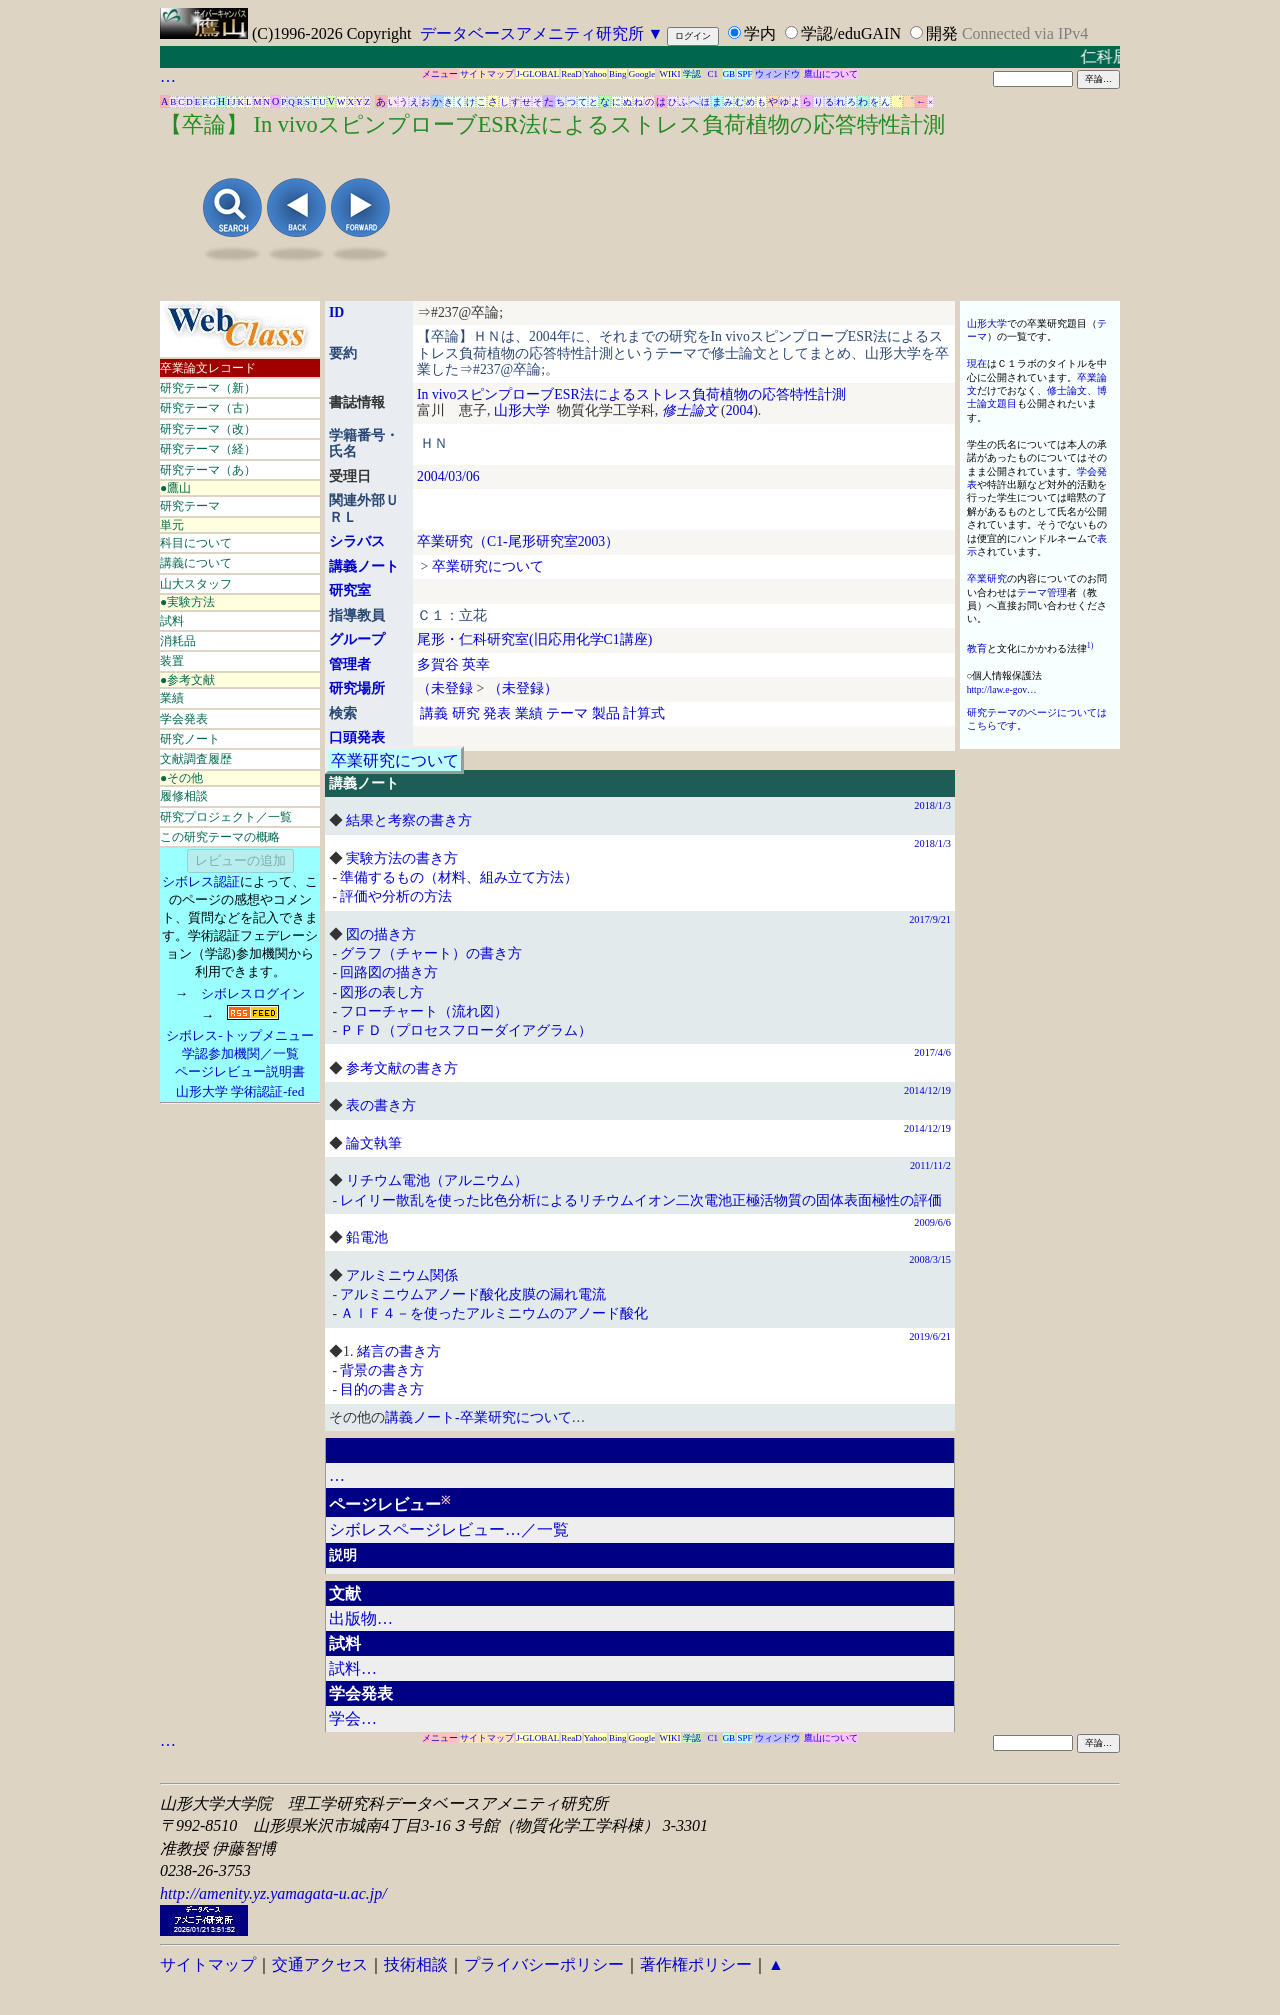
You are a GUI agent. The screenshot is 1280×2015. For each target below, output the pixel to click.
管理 (1057, 592)
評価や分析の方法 (396, 896)
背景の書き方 (382, 1370)
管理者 (350, 664)
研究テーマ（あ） (208, 470)
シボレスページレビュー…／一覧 (449, 1529)
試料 (172, 621)
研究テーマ (190, 506)
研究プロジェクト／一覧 (226, 817)
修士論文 (690, 410)
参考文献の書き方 (402, 1068)
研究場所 (357, 688)
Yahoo (595, 74)
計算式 (644, 713)
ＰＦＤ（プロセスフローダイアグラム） (466, 1030)
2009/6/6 (932, 1222)
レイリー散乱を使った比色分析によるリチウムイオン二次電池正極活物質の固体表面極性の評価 (641, 1200)
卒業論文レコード (208, 368)
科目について (196, 543)
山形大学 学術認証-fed (240, 1091)
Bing (618, 74)
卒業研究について (488, 566)
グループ (357, 639)
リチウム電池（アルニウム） (437, 1180)
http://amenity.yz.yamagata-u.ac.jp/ (273, 1893)
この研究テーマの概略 (220, 837)
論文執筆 (374, 1143)
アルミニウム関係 (402, 1275)
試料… (353, 1668)
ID (336, 312)
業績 (172, 698)
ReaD (571, 74)
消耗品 (178, 641)
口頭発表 (357, 737)
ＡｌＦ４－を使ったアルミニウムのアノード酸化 (494, 1313)
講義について (196, 563)
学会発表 (184, 719)
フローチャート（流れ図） (424, 1011)
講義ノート (364, 566)
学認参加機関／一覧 (240, 1053)
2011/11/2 (930, 1165)
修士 (1057, 390)
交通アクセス (320, 1964)
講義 (434, 713)
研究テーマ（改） (208, 429)
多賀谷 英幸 (453, 664)
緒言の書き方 (399, 1351)
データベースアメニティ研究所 (532, 33)
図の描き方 (381, 934)
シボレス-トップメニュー (239, 1035)
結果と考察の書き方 (409, 820)
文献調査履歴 (196, 759)
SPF (744, 74)
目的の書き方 (382, 1389)
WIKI (670, 74)
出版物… (361, 1618)
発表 (497, 713)
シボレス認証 (201, 881)
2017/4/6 (932, 1052)
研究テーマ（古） (208, 408)
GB (729, 74)
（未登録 (445, 688)
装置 (172, 661)
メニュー (440, 74)
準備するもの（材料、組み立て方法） (459, 877)
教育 (977, 648)
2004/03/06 (448, 476)
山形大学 (522, 410)
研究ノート (190, 739)
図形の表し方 (382, 992)
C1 (713, 74)
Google (642, 74)
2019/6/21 (930, 1336)
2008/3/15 (930, 1259)
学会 (1087, 471)
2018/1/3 (932, 805)
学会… (353, 1718)
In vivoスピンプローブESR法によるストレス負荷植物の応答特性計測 (631, 394)
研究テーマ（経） (208, 449)
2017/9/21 (930, 919)
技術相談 (416, 1964)
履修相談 (184, 796)
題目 (1007, 403)
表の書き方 (381, 1105)
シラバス (357, 541)
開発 (942, 33)
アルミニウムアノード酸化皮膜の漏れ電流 (473, 1294)
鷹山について (831, 74)
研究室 (350, 590)
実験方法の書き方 (402, 858)
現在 (977, 363)
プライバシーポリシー (544, 1964)
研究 (466, 713)
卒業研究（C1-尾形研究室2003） (518, 541)
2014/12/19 (927, 1090)
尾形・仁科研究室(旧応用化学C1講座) (534, 639)
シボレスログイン (253, 993)
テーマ (567, 713)
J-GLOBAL (537, 74)
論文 (1077, 390)
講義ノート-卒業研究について (478, 1417)
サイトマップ (487, 74)
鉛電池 (367, 1237)
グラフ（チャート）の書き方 (431, 953)
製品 (606, 713)
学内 (760, 33)
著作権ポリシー (696, 1964)
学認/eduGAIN (851, 33)
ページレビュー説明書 (240, 1071)
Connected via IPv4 (1025, 33)
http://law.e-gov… (1002, 689)
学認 (692, 74)
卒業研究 (987, 578)
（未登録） (523, 688)
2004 (740, 410)
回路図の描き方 (389, 972)
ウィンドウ (777, 74)
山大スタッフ (196, 584)
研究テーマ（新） (208, 388)
